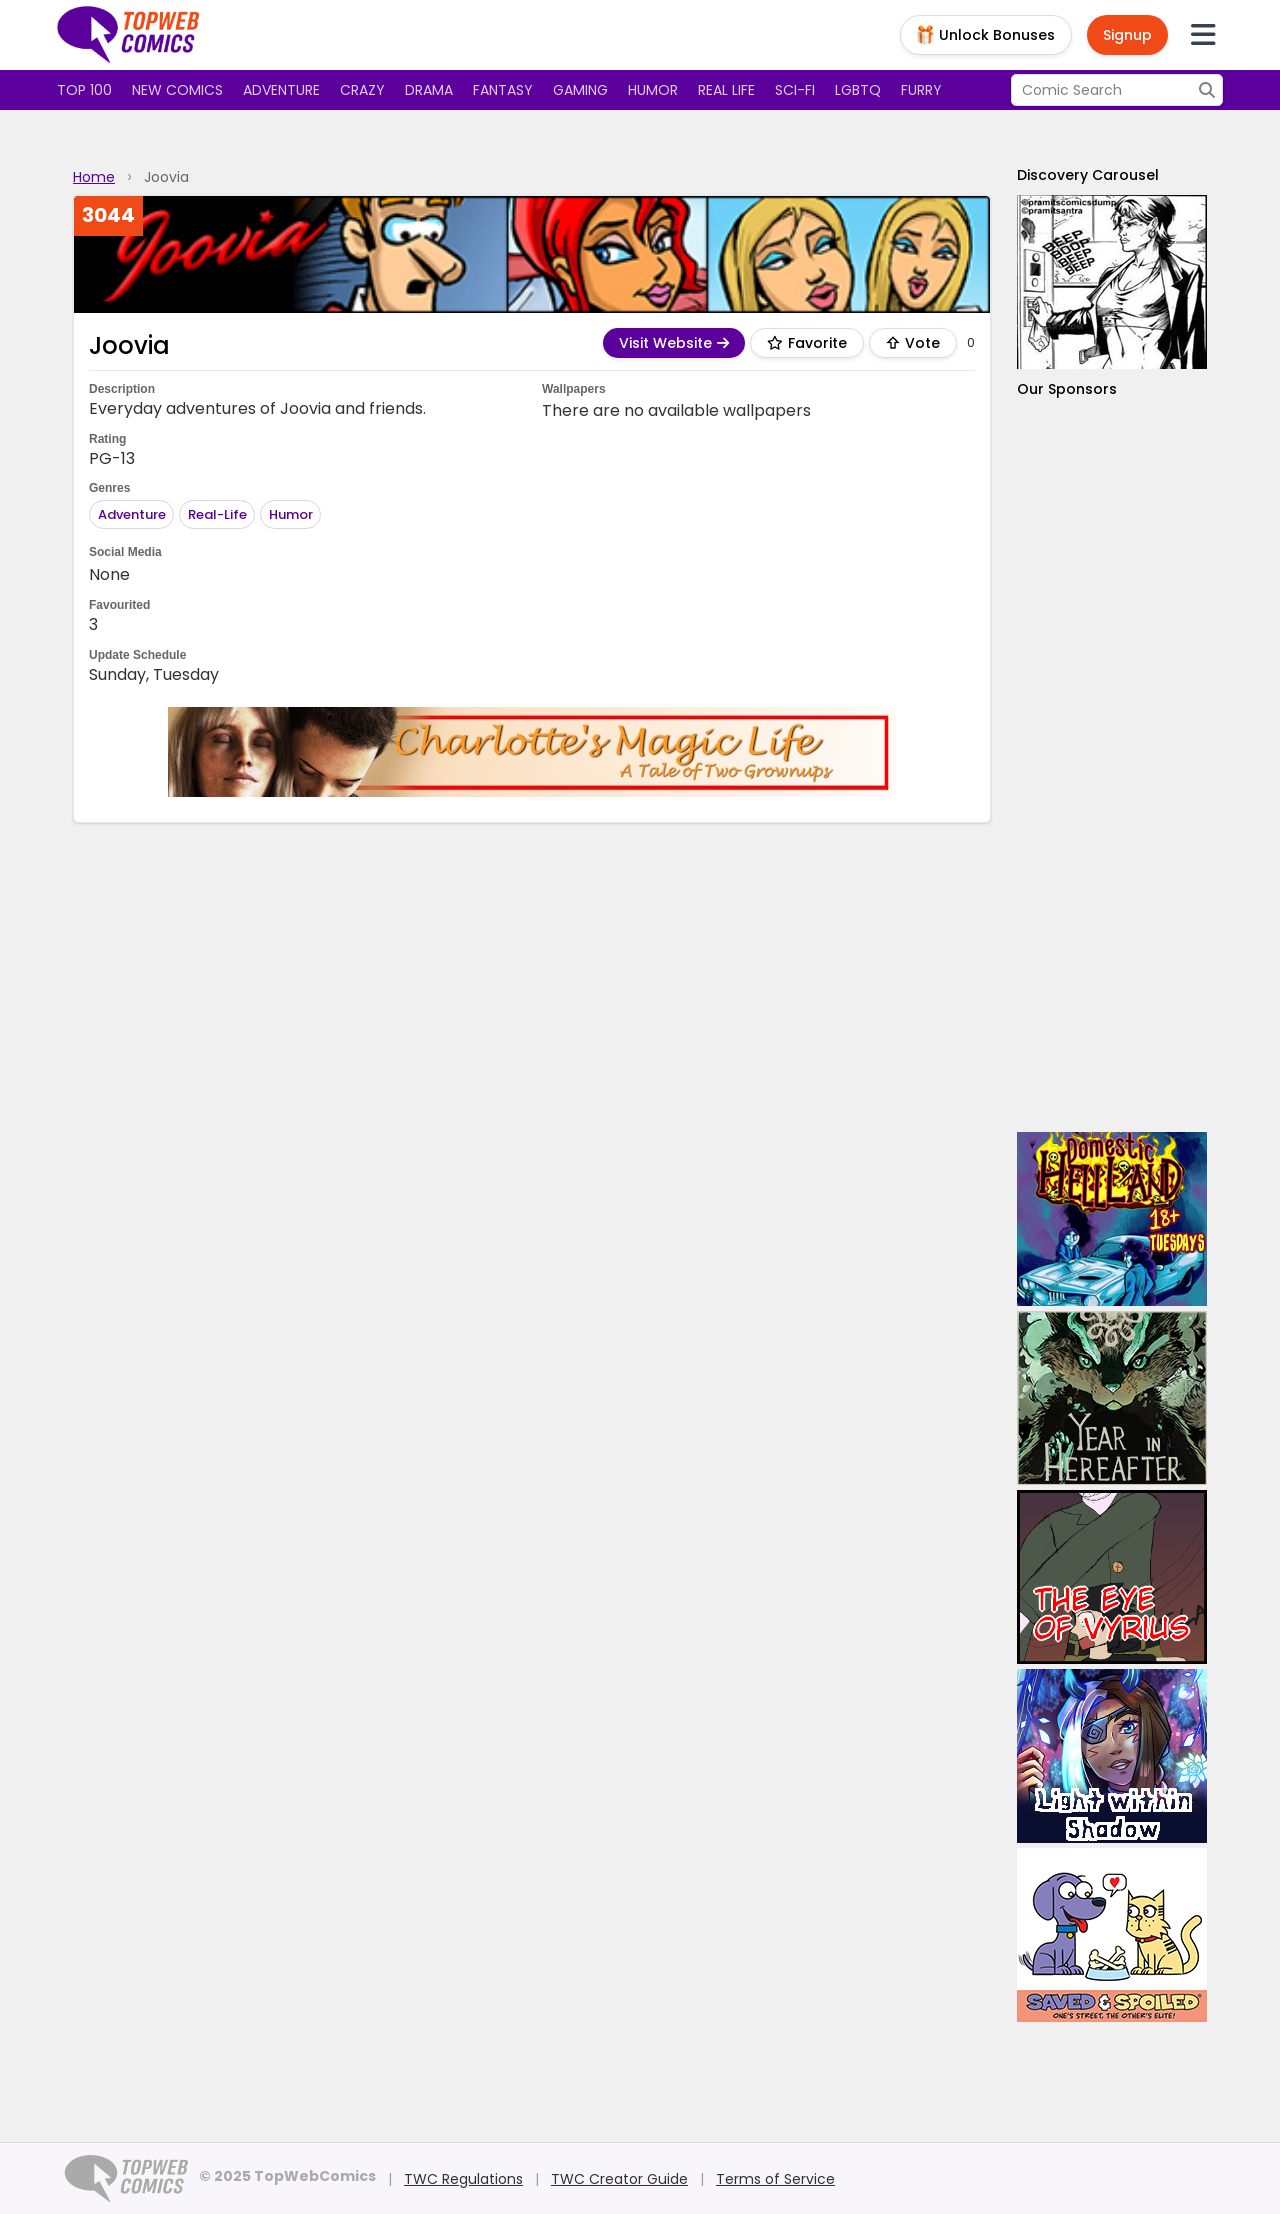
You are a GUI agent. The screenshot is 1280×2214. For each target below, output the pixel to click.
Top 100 (84, 90)
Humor (653, 90)
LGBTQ (858, 90)
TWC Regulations (463, 2179)
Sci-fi (795, 90)
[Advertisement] (1112, 765)
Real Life (726, 90)
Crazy (362, 90)
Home (94, 177)
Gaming (580, 90)
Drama (429, 90)
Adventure (281, 90)
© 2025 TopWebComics (287, 2176)
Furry (921, 90)
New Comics (177, 90)
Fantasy (503, 90)
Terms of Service (775, 2179)
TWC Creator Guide (619, 2179)
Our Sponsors (1067, 389)
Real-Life (217, 514)
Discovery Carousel (1088, 175)
